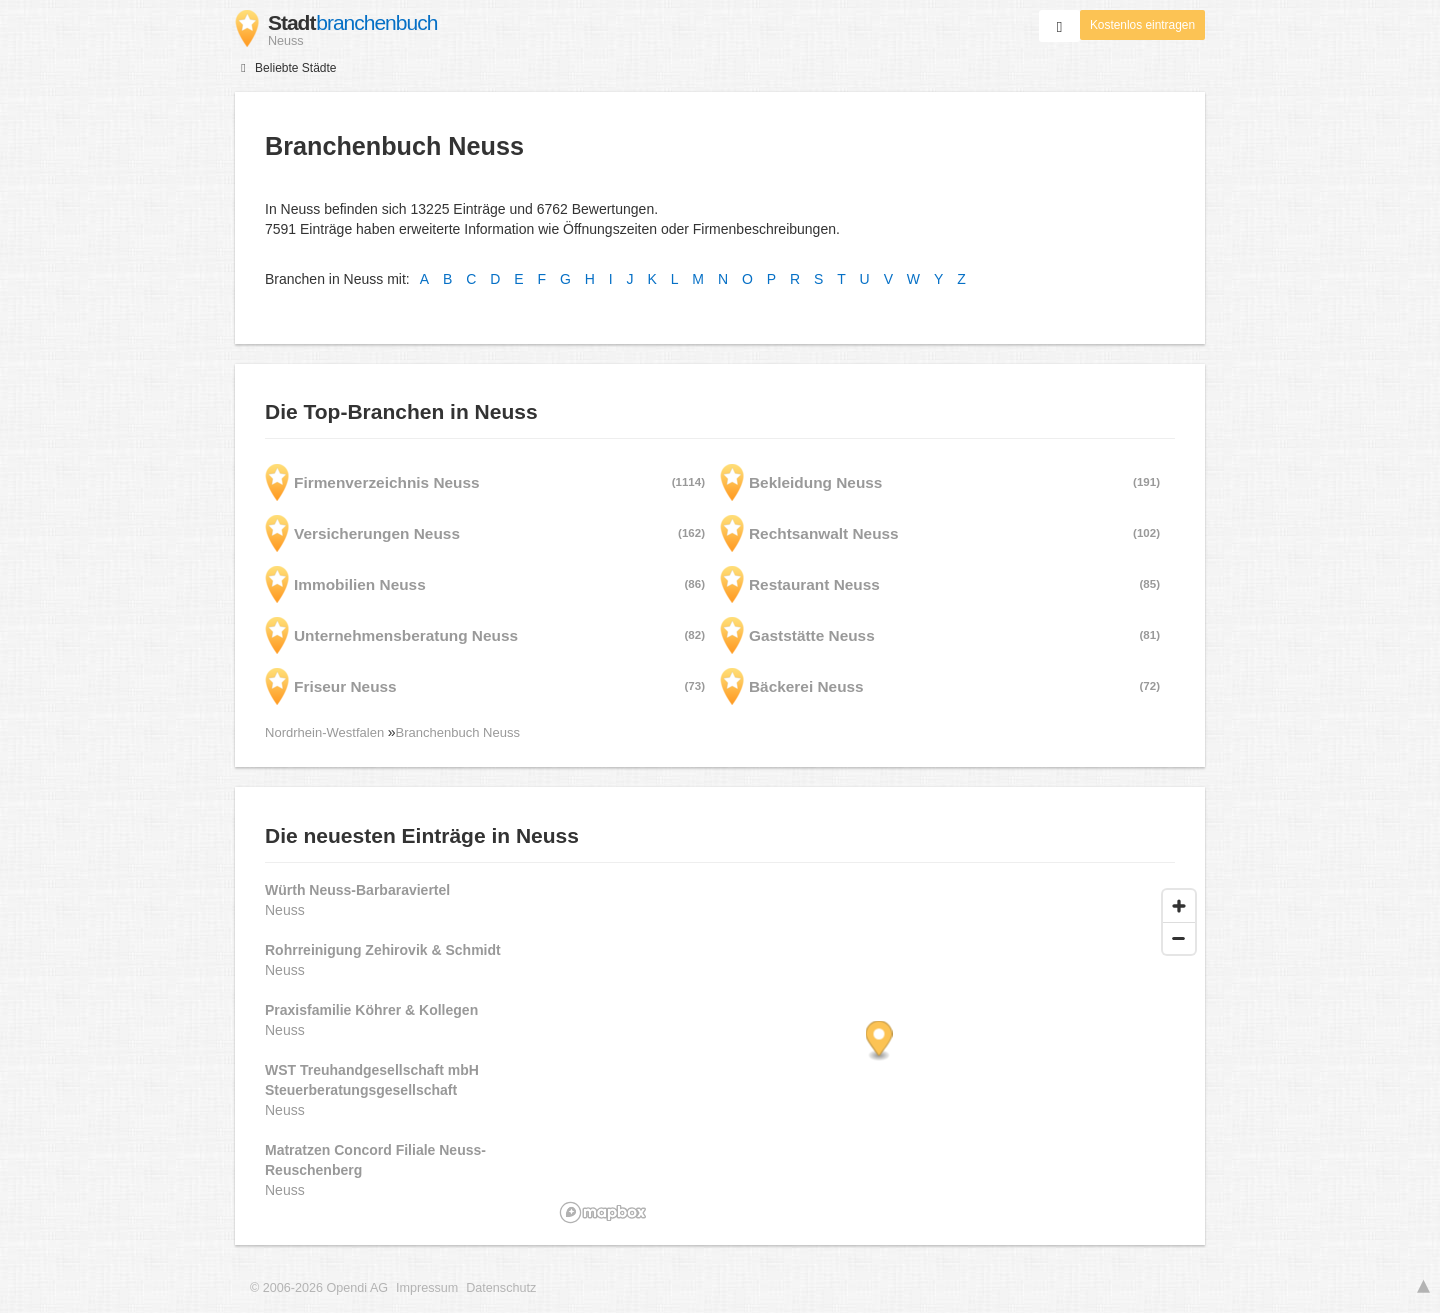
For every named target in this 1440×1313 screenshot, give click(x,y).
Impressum (427, 1288)
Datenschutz (501, 1288)
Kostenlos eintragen (1142, 25)
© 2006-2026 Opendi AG (319, 1288)
